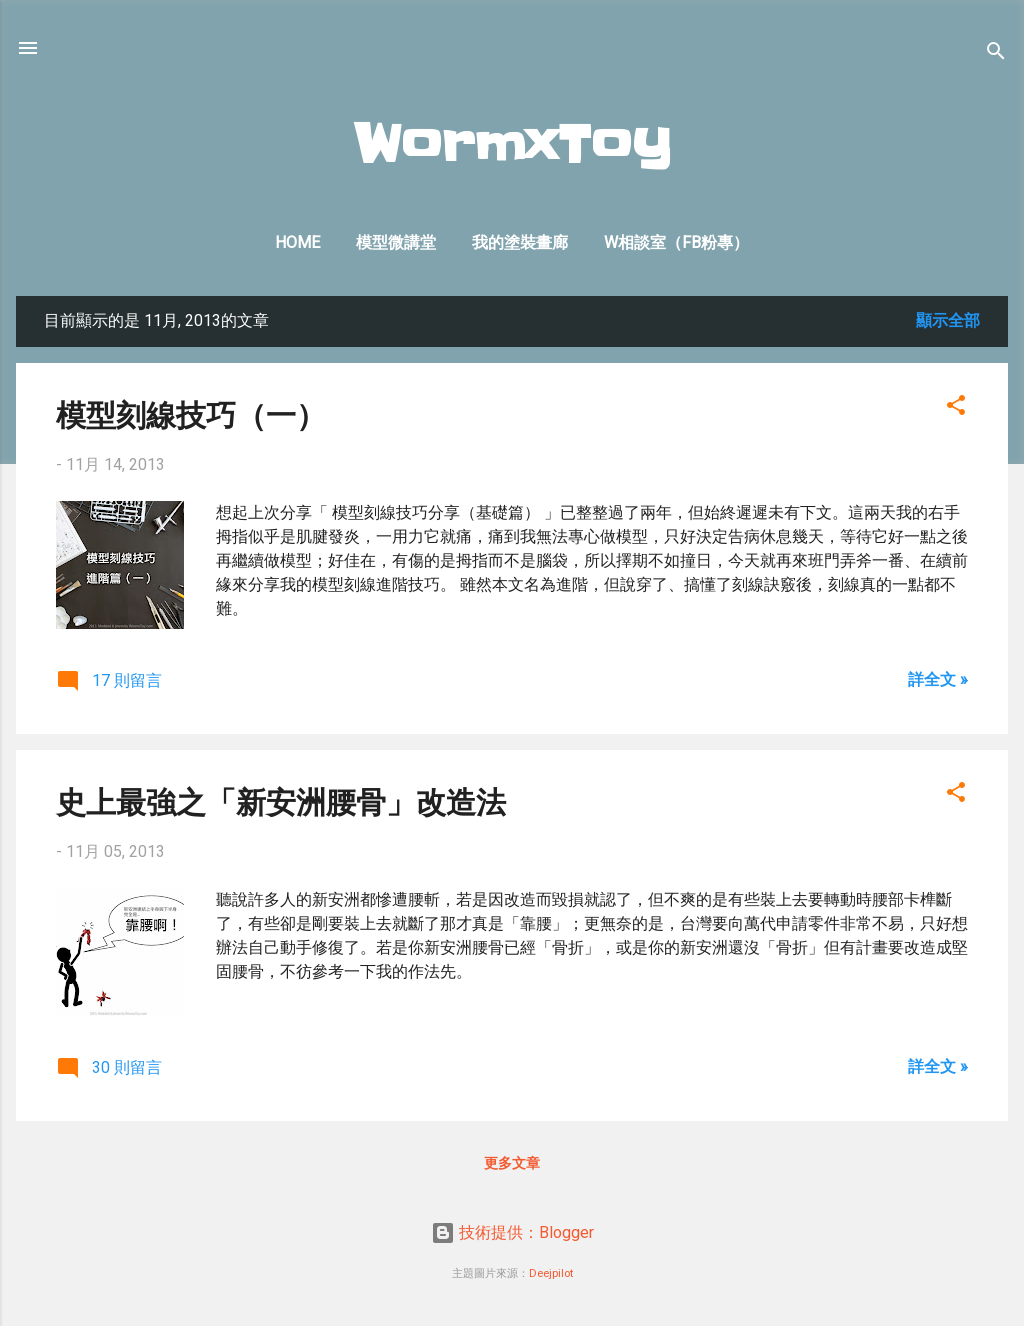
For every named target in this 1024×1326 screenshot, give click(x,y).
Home (297, 242)
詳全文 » (938, 679)
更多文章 (512, 1163)
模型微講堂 (396, 242)
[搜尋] (996, 54)
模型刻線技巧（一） (191, 413)
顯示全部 (948, 320)
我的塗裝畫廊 (520, 242)
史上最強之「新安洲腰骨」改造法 (281, 800)
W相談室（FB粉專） (676, 242)
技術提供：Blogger (512, 1232)
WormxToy (512, 145)
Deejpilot (551, 1273)
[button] (956, 408)
